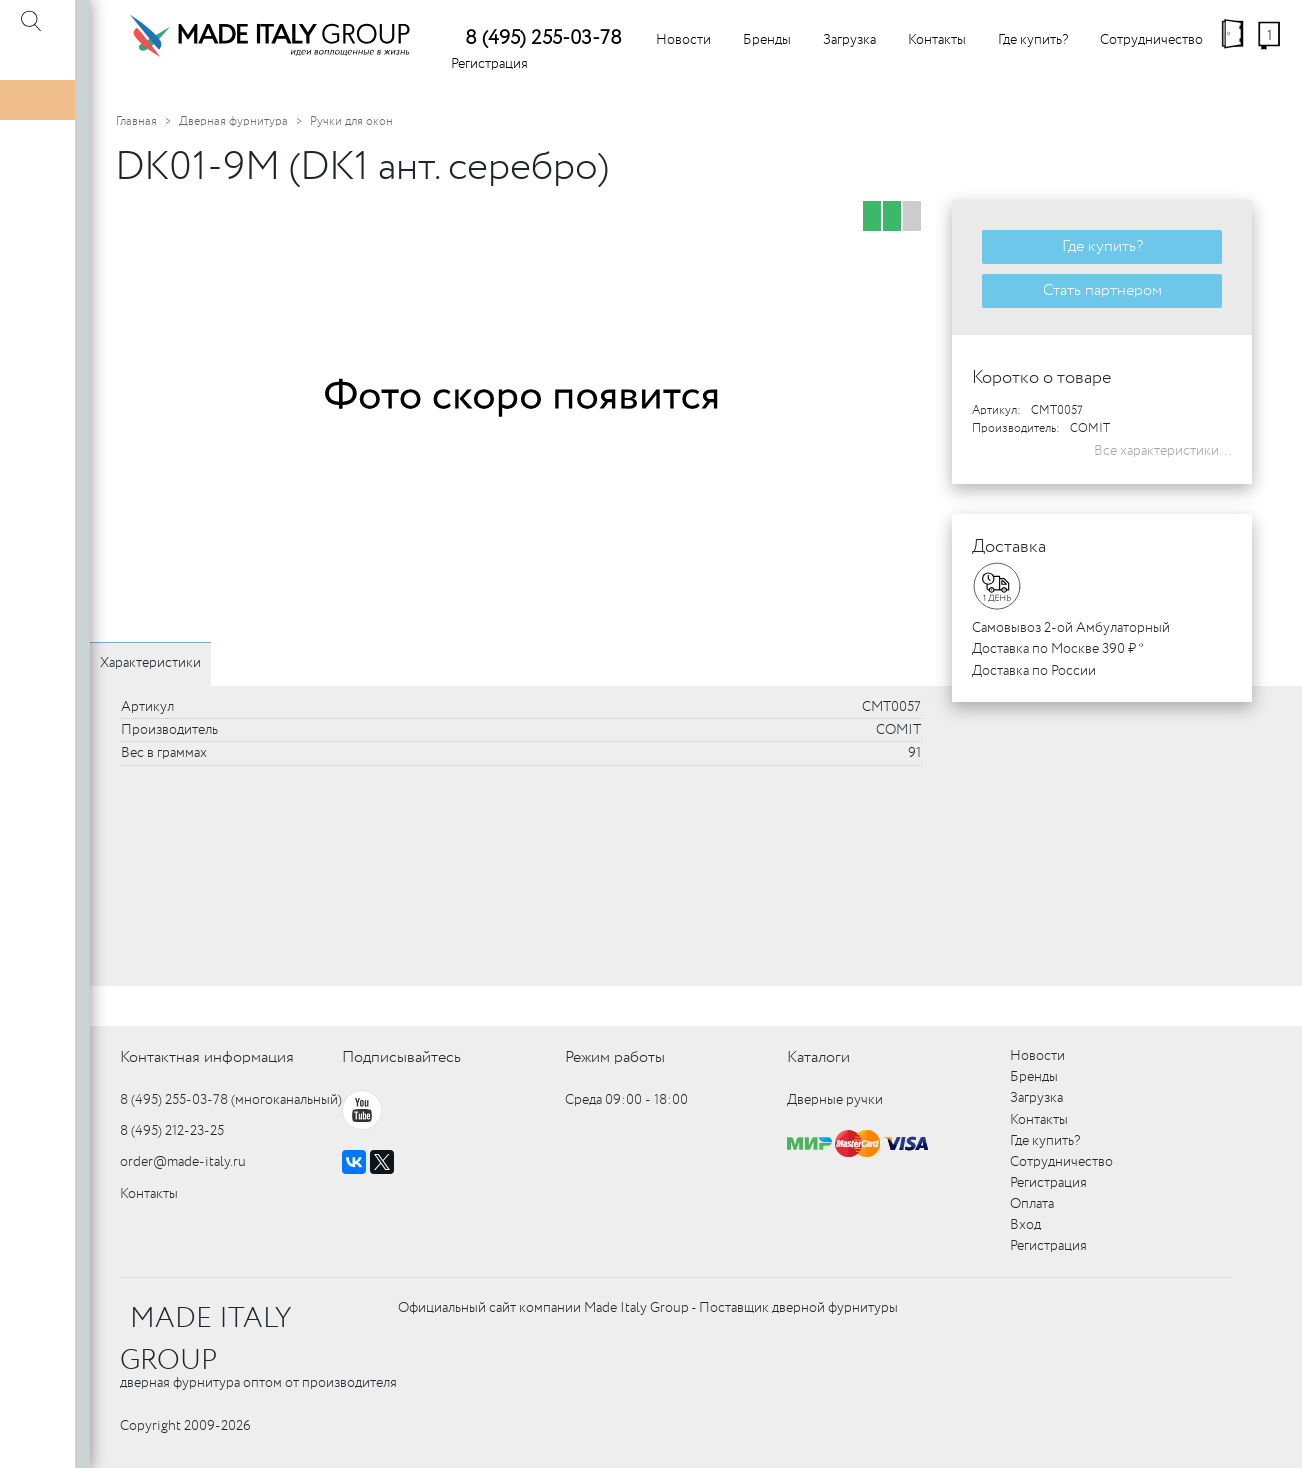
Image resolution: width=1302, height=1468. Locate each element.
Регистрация (489, 64)
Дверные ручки (835, 1100)
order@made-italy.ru (183, 1162)
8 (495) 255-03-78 (543, 38)
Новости (683, 40)
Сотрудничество (1151, 40)
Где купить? (1033, 40)
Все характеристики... (1163, 451)
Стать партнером (1102, 290)
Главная (136, 121)
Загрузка (849, 40)
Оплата (1032, 1204)
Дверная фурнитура (233, 121)
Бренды (767, 40)
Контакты (937, 40)
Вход (1025, 1225)
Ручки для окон (351, 121)
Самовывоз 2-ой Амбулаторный (1071, 628)
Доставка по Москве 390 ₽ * (1058, 649)
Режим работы (615, 1057)
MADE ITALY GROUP (205, 1340)
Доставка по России (1034, 671)
